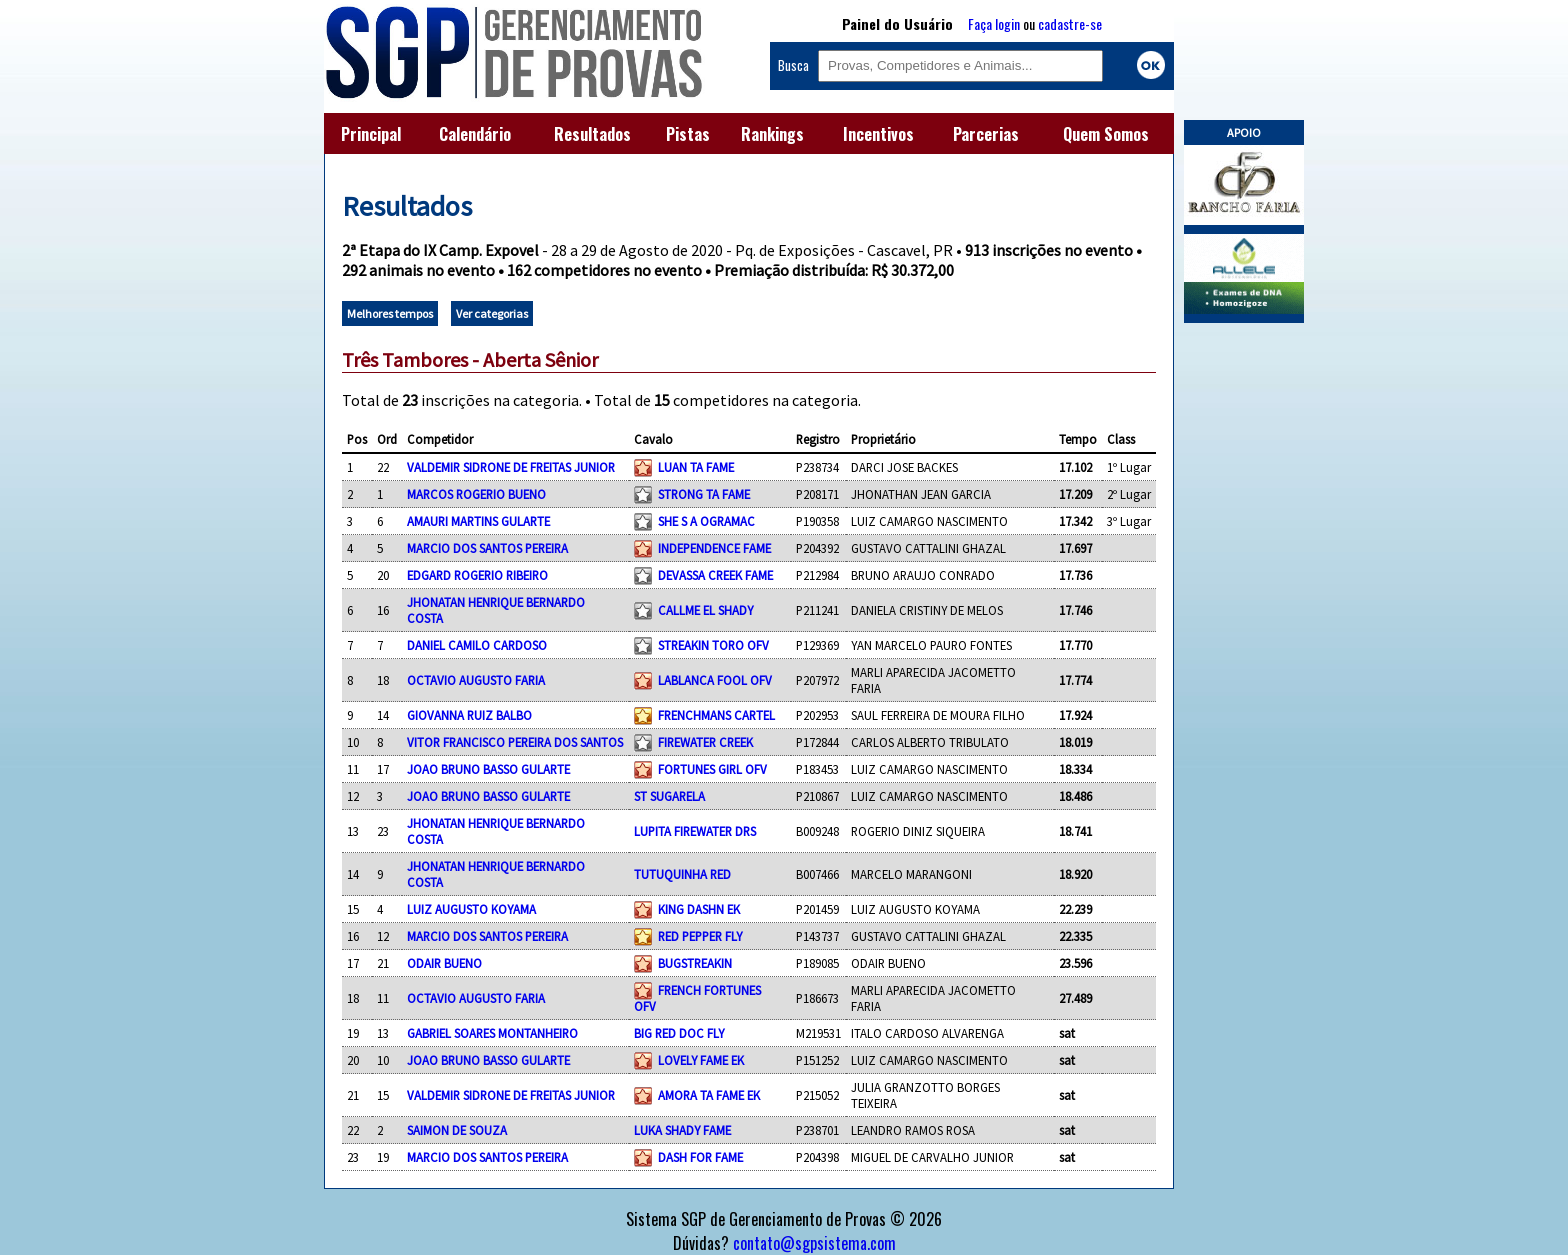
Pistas (688, 134)
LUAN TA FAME (696, 467)
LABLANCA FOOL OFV (715, 680)
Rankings (772, 134)
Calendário (475, 134)
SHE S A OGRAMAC (706, 521)
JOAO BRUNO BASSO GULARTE (488, 769)
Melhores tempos (390, 313)
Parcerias (986, 134)
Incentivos (878, 134)
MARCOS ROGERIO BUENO (476, 494)
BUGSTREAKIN (695, 963)
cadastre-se (1070, 23)
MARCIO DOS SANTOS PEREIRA (487, 548)
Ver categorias (492, 313)
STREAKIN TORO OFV (713, 645)
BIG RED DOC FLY (679, 1033)
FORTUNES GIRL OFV (712, 769)
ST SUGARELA (669, 796)
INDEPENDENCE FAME (714, 548)
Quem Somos (1106, 134)
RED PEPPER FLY (700, 936)
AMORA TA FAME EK (709, 1095)
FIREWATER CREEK (705, 742)
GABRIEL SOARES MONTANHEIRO (492, 1033)
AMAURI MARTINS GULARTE (478, 521)
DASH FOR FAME (700, 1157)
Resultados (592, 134)
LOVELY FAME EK (701, 1060)
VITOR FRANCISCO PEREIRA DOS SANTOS (515, 742)
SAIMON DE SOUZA (457, 1130)
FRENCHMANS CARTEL (716, 715)
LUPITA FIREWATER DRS (695, 831)
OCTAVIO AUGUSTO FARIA (476, 680)
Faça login (994, 23)
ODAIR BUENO (444, 963)
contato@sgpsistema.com (814, 1243)
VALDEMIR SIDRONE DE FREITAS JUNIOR (511, 467)
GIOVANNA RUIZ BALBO (469, 715)
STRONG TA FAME (704, 494)
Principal (371, 134)
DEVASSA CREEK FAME (715, 575)
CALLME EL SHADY (705, 610)
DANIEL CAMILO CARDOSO (477, 645)
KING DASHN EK (699, 909)
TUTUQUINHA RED (682, 874)
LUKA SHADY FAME (682, 1130)
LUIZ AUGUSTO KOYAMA (471, 909)
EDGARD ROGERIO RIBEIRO (477, 575)
